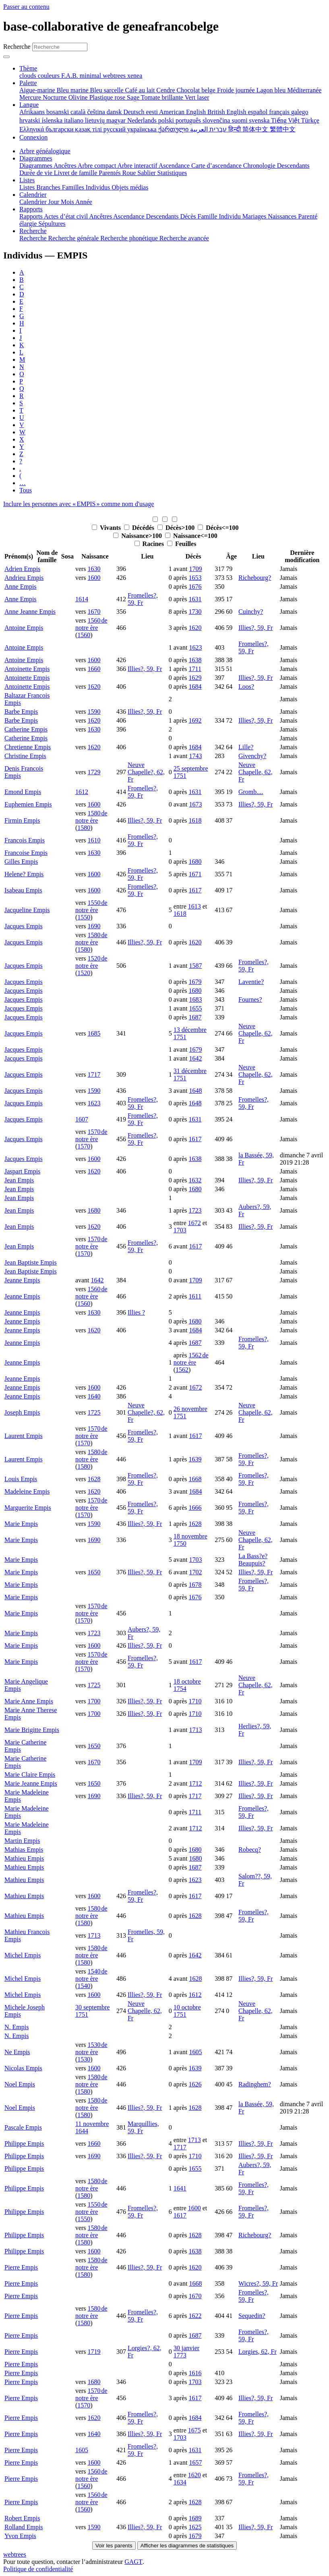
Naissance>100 (138, 535)
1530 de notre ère (91, 2048)
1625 (195, 2527)
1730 (195, 611)
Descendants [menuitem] (293, 165)
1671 (195, 874)
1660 (94, 668)
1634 (180, 2482)
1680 (195, 861)
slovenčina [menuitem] (217, 120)
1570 (83, 1146)
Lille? (245, 747)
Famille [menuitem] (208, 216)
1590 (94, 711)
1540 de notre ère (91, 1975)
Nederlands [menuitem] (142, 120)
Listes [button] (27, 180)
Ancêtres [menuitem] (66, 165)
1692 (195, 720)
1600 (94, 577)
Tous (25, 490)
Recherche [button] (33, 230)
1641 (180, 2188)
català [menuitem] (78, 111)
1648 (195, 1090)
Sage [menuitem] (134, 97)
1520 (83, 972)
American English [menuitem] (183, 111)
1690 (94, 926)
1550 (83, 917)
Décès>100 (176, 527)
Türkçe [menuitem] (310, 120)
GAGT (133, 2561)
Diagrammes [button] (35, 158)
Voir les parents (113, 2546)
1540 (83, 1985)
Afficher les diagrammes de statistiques (187, 2546)
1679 (195, 981)
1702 (195, 1572)
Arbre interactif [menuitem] (137, 165)
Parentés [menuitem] (110, 172)
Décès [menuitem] (188, 216)
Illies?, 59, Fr (255, 627)
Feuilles (181, 543)
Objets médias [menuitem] (130, 187)
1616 (195, 2373)
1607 (81, 1119)
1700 (94, 1701)
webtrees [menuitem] (115, 75)
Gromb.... (250, 791)
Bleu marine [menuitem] (73, 90)
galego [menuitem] (299, 111)
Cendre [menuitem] (166, 90)
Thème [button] (28, 68)
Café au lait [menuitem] (141, 90)
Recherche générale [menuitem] (74, 238)
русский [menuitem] (115, 129)
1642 (195, 1058)
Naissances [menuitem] (283, 216)
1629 (195, 677)
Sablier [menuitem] (147, 172)
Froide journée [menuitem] (237, 90)
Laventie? (251, 981)
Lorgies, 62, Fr (257, 2351)
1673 (195, 804)
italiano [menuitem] (74, 120)
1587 (195, 965)
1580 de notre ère (91, 817)
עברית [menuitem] (217, 129)
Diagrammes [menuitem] (36, 165)
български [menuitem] (60, 129)
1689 (195, 2518)
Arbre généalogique (44, 151)
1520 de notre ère (91, 962)
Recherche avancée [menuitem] (184, 238)
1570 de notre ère (91, 1135)
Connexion (33, 137)
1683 (195, 999)
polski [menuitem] (167, 120)
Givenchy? (252, 755)
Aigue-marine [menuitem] (38, 90)
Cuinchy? (250, 611)
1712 (195, 1783)
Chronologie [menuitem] (260, 165)
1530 (83, 2059)
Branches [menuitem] (49, 187)
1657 (195, 2462)
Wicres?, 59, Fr (258, 2283)
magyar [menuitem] (116, 120)
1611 (195, 1296)
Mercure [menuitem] (31, 97)
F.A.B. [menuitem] (70, 75)
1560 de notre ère (91, 624)
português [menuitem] (189, 120)
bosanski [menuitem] (58, 111)
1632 (195, 1180)
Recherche (17, 46)
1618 (195, 820)
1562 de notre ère (191, 1359)
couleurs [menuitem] (49, 75)
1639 (195, 1459)
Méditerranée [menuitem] (304, 90)
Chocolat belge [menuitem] (197, 90)
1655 (195, 1008)
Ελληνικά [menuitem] (32, 129)
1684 (195, 686)
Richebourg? (254, 577)
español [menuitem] (258, 111)
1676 (195, 586)
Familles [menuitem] (74, 187)
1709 (195, 568)
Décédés (140, 527)
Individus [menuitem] (99, 187)
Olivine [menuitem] (78, 97)
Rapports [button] (31, 209)
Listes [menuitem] (27, 187)
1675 (194, 2430)
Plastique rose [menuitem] (108, 97)
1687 (195, 1017)
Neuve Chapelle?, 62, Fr (146, 772)
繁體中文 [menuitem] (283, 129)
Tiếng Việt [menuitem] (286, 120)
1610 (94, 840)
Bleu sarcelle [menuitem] (107, 90)
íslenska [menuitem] (53, 120)
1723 (195, 1210)
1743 (195, 755)
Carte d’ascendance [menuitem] (217, 165)
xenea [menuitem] (134, 75)
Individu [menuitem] (230, 216)
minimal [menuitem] (91, 75)
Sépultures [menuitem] (52, 223)
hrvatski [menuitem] (30, 120)
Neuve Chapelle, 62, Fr (255, 772)
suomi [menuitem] (240, 120)
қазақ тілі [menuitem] (89, 129)
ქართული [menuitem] (174, 129)
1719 (94, 2351)
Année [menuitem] (83, 201)
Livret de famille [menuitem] (76, 172)
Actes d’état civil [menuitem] (66, 216)
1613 (194, 906)
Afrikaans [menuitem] (32, 111)
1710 (195, 1701)
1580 (83, 827)
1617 (195, 890)
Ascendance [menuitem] (175, 165)
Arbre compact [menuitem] (98, 165)
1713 (195, 1729)
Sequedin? (251, 2315)
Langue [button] (29, 104)
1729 (94, 772)
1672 (194, 1222)
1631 (195, 599)
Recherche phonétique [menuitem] (129, 238)
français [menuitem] (280, 111)
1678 (195, 1584)
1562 (182, 1369)
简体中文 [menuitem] (256, 129)
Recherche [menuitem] (33, 238)
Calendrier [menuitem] (33, 201)
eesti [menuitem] (152, 111)
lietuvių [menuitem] (95, 120)
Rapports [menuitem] (31, 216)
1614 (81, 599)
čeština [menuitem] (96, 111)
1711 (195, 668)
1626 (195, 2084)
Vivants (107, 527)
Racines (150, 543)
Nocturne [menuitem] (55, 97)
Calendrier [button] (33, 194)
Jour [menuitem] (54, 201)
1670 (94, 611)
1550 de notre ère (91, 906)
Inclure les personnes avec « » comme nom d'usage (78, 503)
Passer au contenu (26, 6)
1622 (195, 2315)
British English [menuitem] (227, 111)
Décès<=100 (218, 527)
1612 (81, 791)
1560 (83, 634)
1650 (94, 1572)
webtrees (14, 2554)
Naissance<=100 (191, 535)
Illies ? (136, 1312)
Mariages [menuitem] (255, 216)
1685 (94, 1033)
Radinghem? (254, 2084)
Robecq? (249, 1849)
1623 (195, 647)
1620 (195, 627)
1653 (195, 577)
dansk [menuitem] (115, 111)
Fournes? (250, 999)
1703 (180, 1230)
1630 (94, 568)
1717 (94, 1074)
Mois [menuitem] (68, 201)
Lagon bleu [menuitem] (272, 90)
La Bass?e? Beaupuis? (252, 1560)
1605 (195, 2052)
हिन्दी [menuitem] (235, 129)
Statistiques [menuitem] (172, 172)
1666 (195, 1507)
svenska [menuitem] (260, 120)
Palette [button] (28, 82)
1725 (94, 1412)
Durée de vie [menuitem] (36, 172)
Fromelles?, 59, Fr (143, 599)
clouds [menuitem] (28, 75)
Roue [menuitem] (129, 172)
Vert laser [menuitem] (197, 97)
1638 (195, 660)
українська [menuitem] (142, 129)
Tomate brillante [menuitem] (163, 97)
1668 (195, 1479)
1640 (94, 1396)
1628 (94, 1479)
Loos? (246, 686)
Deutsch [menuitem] (134, 111)
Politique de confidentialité (38, 2569)
